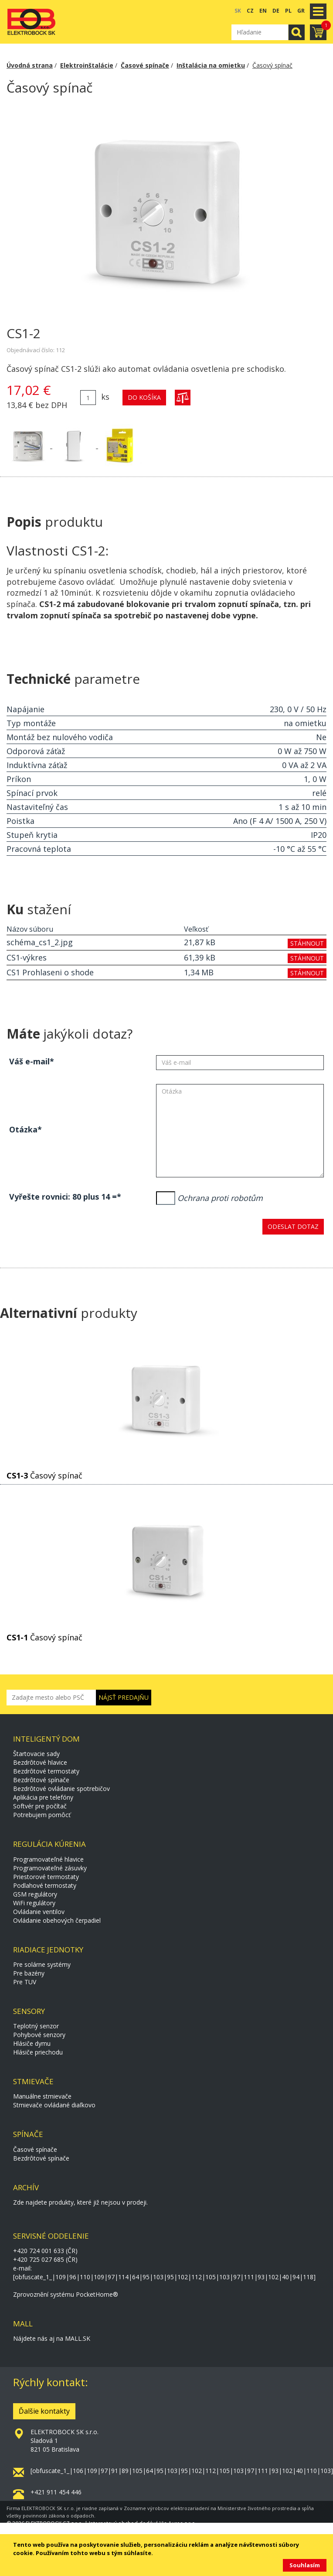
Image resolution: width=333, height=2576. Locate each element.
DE (275, 10)
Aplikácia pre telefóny (43, 1797)
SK (237, 10)
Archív (26, 2187)
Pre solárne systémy (42, 1964)
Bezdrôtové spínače (41, 1780)
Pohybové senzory (39, 2035)
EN (263, 10)
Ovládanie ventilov (39, 1911)
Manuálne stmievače (42, 2096)
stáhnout (307, 943)
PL (288, 10)
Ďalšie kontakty (44, 2411)
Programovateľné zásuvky (50, 1868)
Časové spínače (145, 65)
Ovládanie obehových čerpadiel (57, 1920)
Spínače (28, 2134)
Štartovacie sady (36, 1753)
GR (301, 10)
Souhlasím (304, 2565)
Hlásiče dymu (32, 2043)
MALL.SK (77, 2338)
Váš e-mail (29, 1061)
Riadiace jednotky (48, 1950)
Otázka (23, 1129)
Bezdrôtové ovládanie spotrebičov (61, 1788)
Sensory (29, 2011)
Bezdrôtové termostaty (46, 1771)
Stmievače (33, 2081)
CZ (250, 10)
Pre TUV (24, 1982)
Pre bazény (28, 1973)
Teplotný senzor (36, 2026)
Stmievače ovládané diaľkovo (54, 2105)
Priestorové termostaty (46, 1877)
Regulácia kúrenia (49, 1844)
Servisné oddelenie (51, 2236)
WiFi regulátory (34, 1903)
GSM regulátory (35, 1894)
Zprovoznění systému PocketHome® (65, 2294)
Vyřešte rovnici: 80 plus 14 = (63, 1196)
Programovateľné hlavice (48, 1859)
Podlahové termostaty (44, 1885)
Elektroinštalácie (86, 65)
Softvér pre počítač (40, 1806)
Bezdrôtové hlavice (40, 1762)
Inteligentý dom (46, 1739)
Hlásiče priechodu (38, 2052)
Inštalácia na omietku (211, 65)
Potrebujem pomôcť (42, 1815)
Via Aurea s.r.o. (178, 2523)
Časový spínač (272, 65)
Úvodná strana (30, 65)
